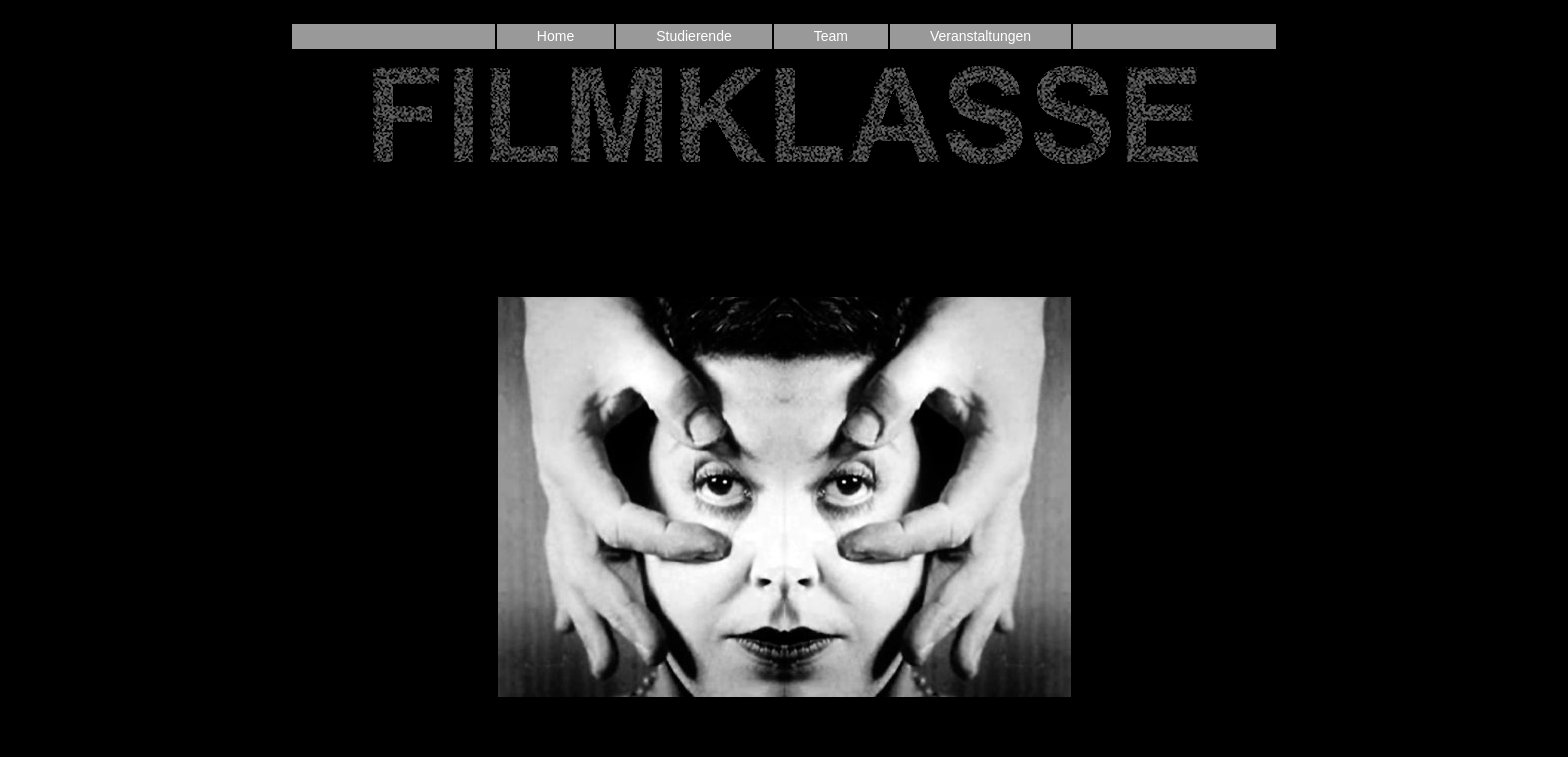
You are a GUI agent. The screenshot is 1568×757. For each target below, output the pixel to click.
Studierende (694, 36)
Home (555, 36)
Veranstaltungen (980, 36)
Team (831, 36)
